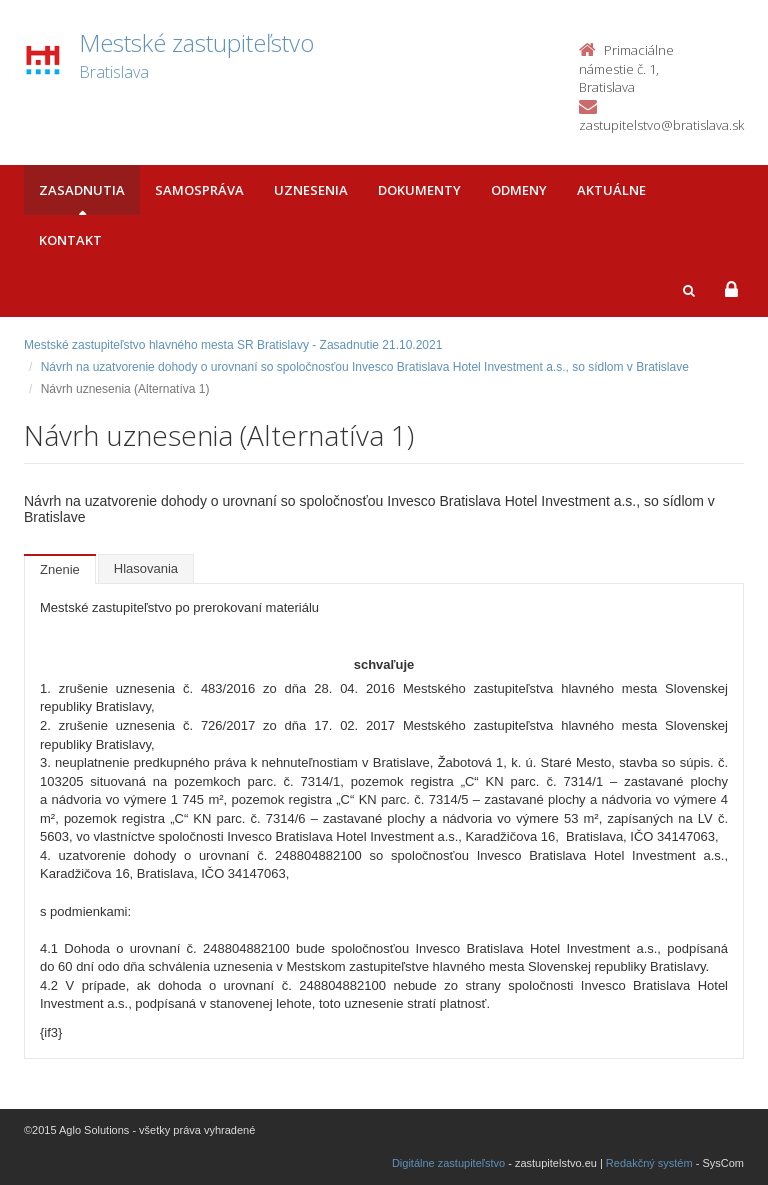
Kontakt (70, 240)
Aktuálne (611, 190)
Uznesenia (311, 190)
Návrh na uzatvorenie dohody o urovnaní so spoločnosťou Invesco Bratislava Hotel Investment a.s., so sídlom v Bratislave (365, 367)
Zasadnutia (82, 190)
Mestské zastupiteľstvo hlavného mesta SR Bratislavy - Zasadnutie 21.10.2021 (233, 345)
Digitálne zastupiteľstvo (448, 1163)
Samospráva (199, 190)
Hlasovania (146, 568)
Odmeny (519, 190)
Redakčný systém (649, 1163)
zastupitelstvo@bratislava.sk (661, 125)
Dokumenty (419, 190)
